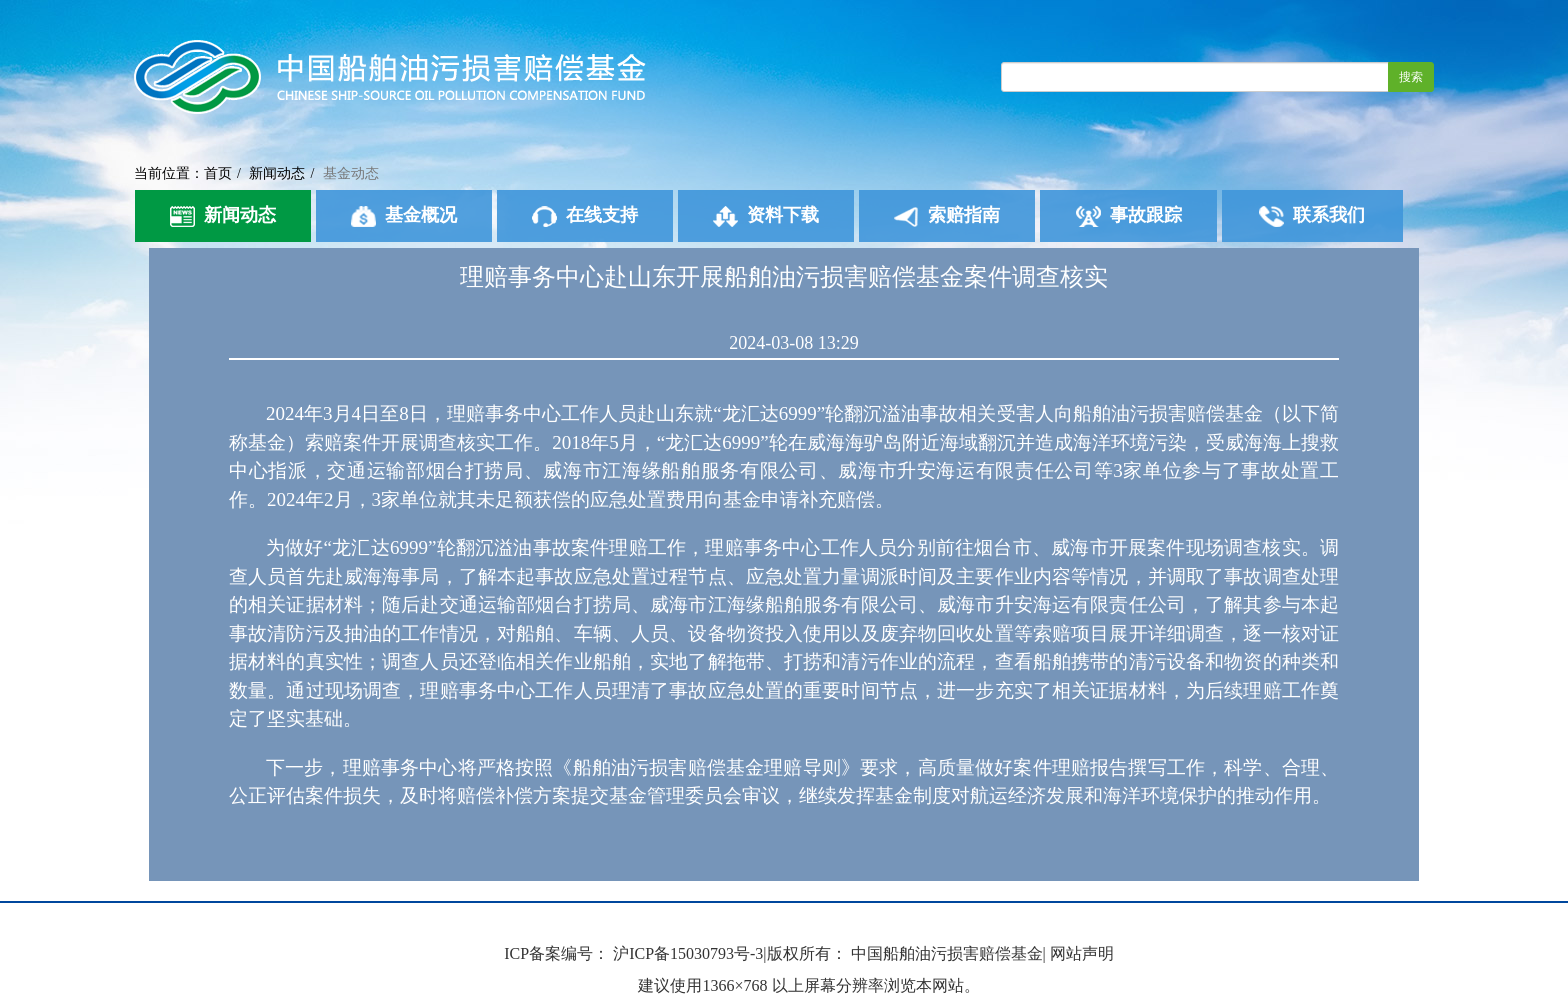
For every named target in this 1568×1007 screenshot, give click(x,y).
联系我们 (1312, 216)
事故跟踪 (1129, 216)
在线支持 (585, 216)
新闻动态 (277, 173)
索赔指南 (947, 216)
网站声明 (1082, 953)
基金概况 (404, 216)
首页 (218, 173)
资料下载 (766, 216)
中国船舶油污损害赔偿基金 (947, 953)
